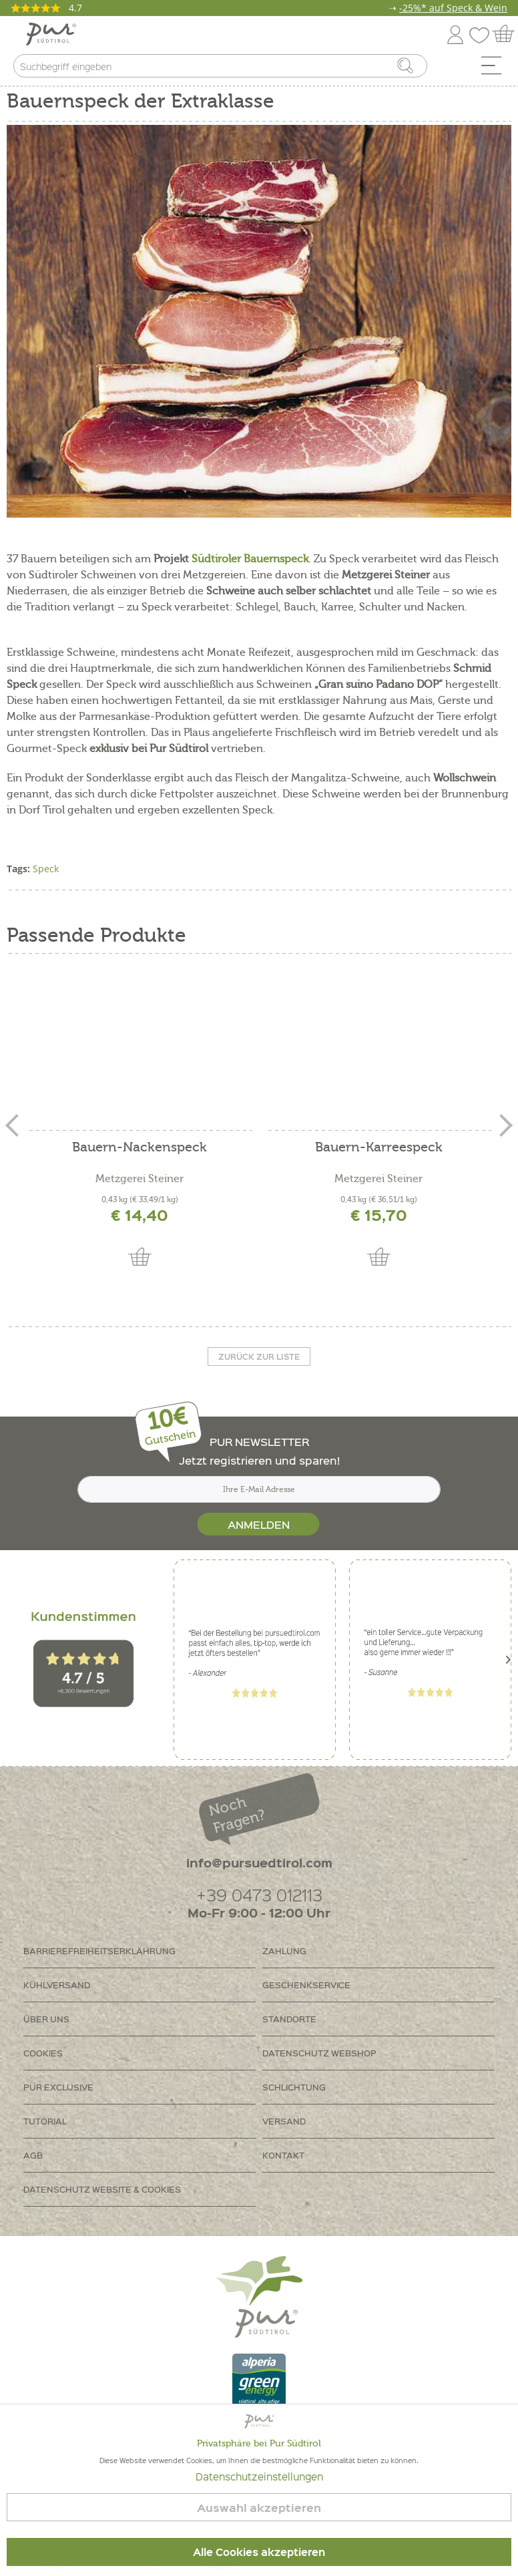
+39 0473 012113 (259, 1894)
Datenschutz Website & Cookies (102, 2189)
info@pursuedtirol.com (259, 1862)
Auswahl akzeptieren (259, 2507)
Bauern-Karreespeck (379, 1148)
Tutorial (45, 2121)
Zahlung (284, 1950)
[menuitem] (496, 68)
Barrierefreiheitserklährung (99, 1950)
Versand (284, 2121)
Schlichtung (294, 2086)
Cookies (43, 2052)
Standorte (289, 2018)
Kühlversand (56, 1984)
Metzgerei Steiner (139, 1179)
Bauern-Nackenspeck (139, 1148)
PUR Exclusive (58, 2086)
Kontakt (283, 2155)
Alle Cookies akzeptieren (259, 2552)
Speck (46, 868)
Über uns (46, 2018)
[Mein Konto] (455, 32)
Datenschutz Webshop (319, 2052)
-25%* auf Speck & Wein (453, 7)
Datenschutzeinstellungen (259, 2476)
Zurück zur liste (259, 1356)
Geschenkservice (306, 1984)
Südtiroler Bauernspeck (250, 559)
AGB (33, 2155)
